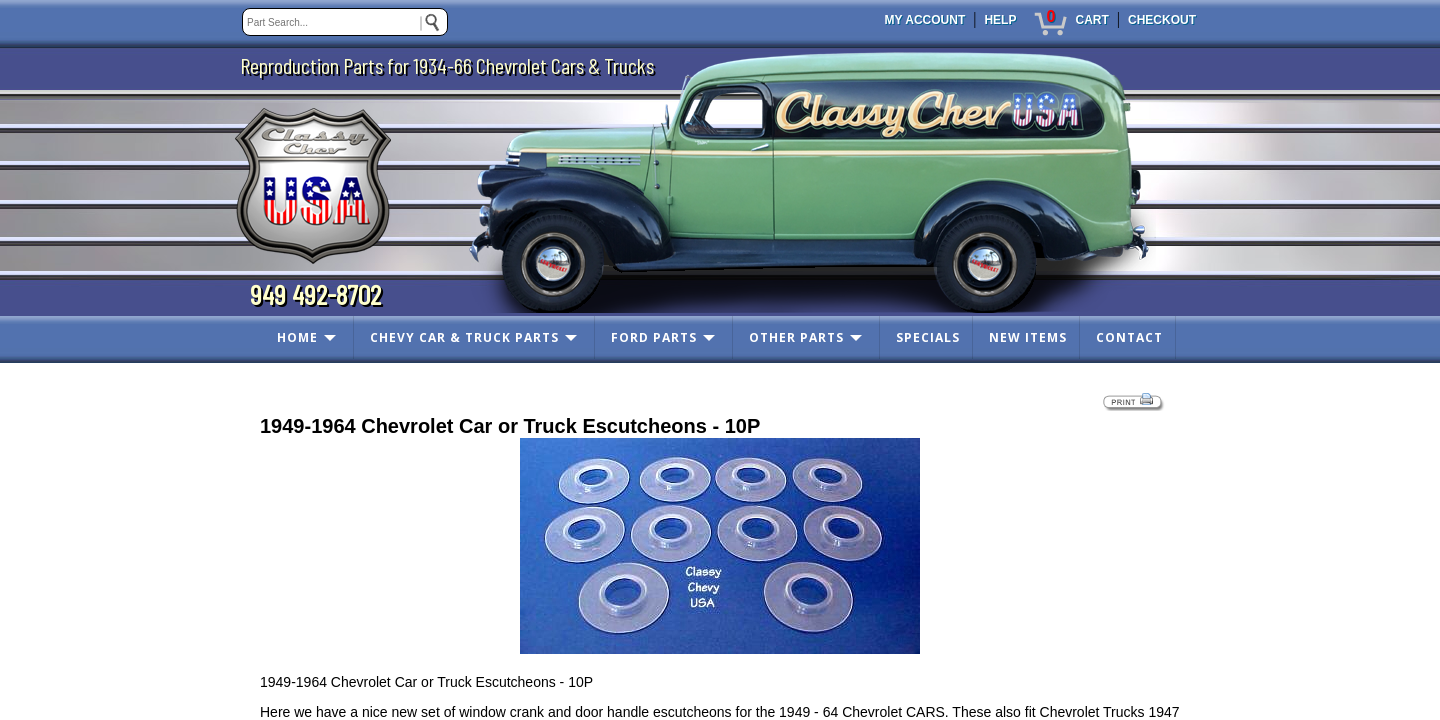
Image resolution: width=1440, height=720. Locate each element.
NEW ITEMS (1028, 337)
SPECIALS (928, 337)
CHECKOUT (1162, 20)
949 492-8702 (315, 294)
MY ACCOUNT (925, 20)
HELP (1000, 20)
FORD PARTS (654, 337)
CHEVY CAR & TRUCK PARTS (464, 337)
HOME (297, 337)
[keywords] (345, 22)
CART (1091, 20)
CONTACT (1129, 337)
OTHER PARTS (796, 337)
